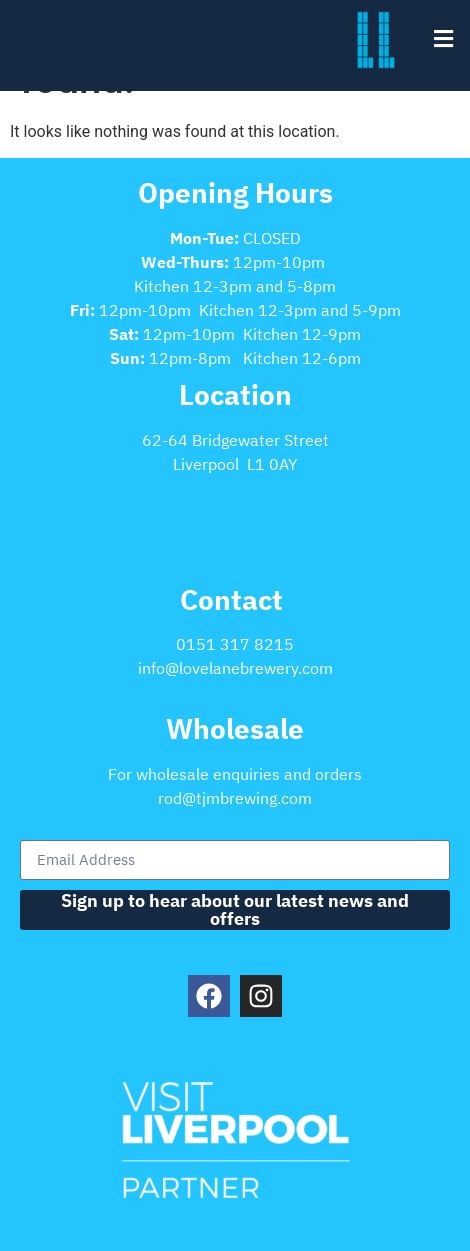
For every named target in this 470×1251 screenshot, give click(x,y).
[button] (443, 38)
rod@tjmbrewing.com (235, 798)
